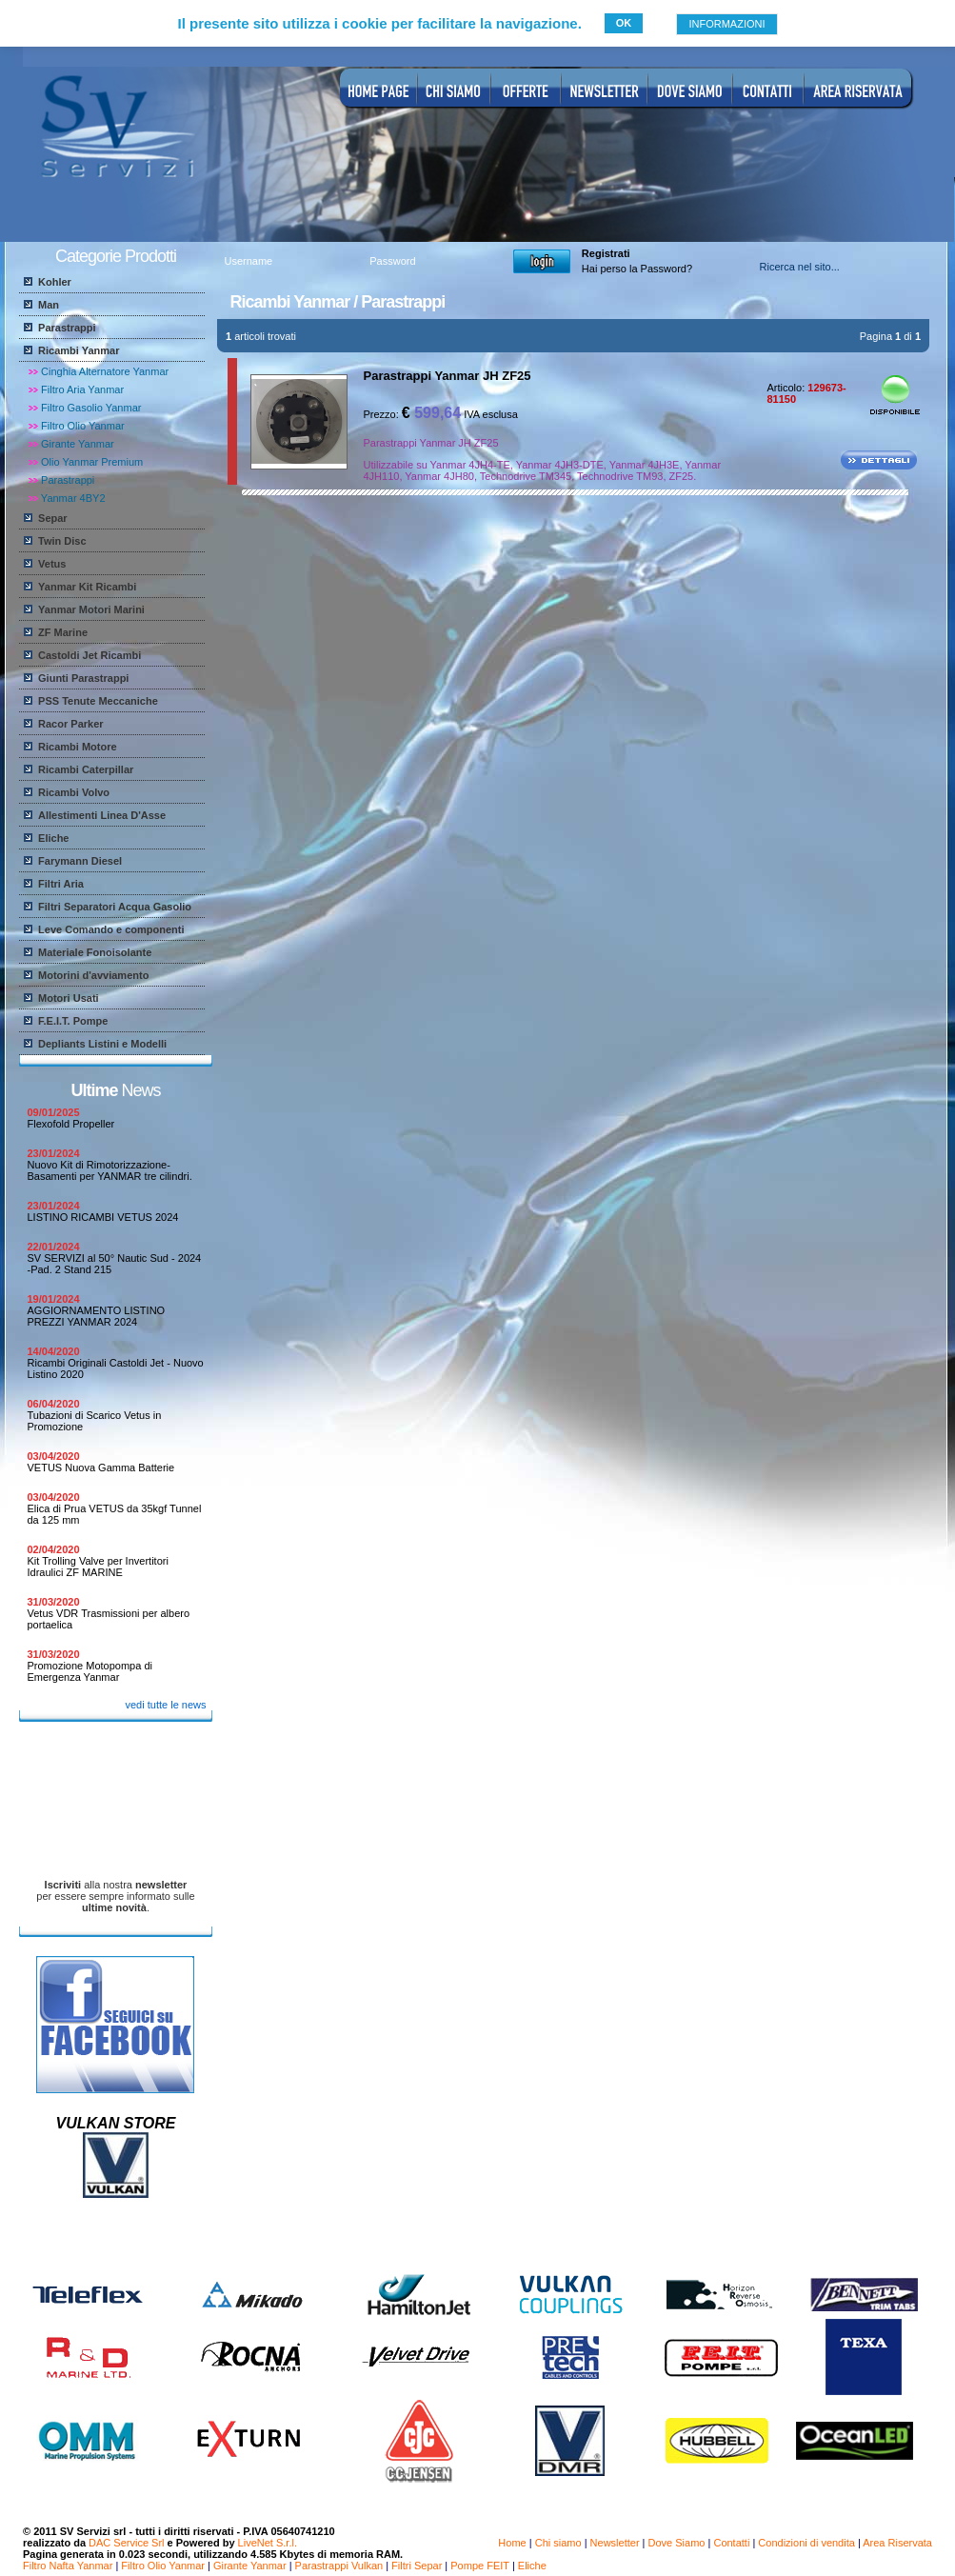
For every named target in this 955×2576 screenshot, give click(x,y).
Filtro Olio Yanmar (83, 425)
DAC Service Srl (126, 2542)
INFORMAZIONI (726, 24)
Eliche (532, 2565)
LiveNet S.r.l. (267, 2542)
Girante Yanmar (77, 443)
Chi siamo (558, 2542)
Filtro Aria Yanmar (82, 389)
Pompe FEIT (479, 2565)
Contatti (731, 2542)
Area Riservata (897, 2542)
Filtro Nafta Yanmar (67, 2565)
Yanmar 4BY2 (73, 498)
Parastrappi (67, 480)
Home (512, 2542)
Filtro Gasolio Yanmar (91, 407)
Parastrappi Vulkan (339, 2565)
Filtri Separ (416, 2565)
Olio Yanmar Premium (92, 462)
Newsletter (615, 2542)
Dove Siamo (677, 2542)
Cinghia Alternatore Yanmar (105, 371)
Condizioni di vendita (806, 2542)
